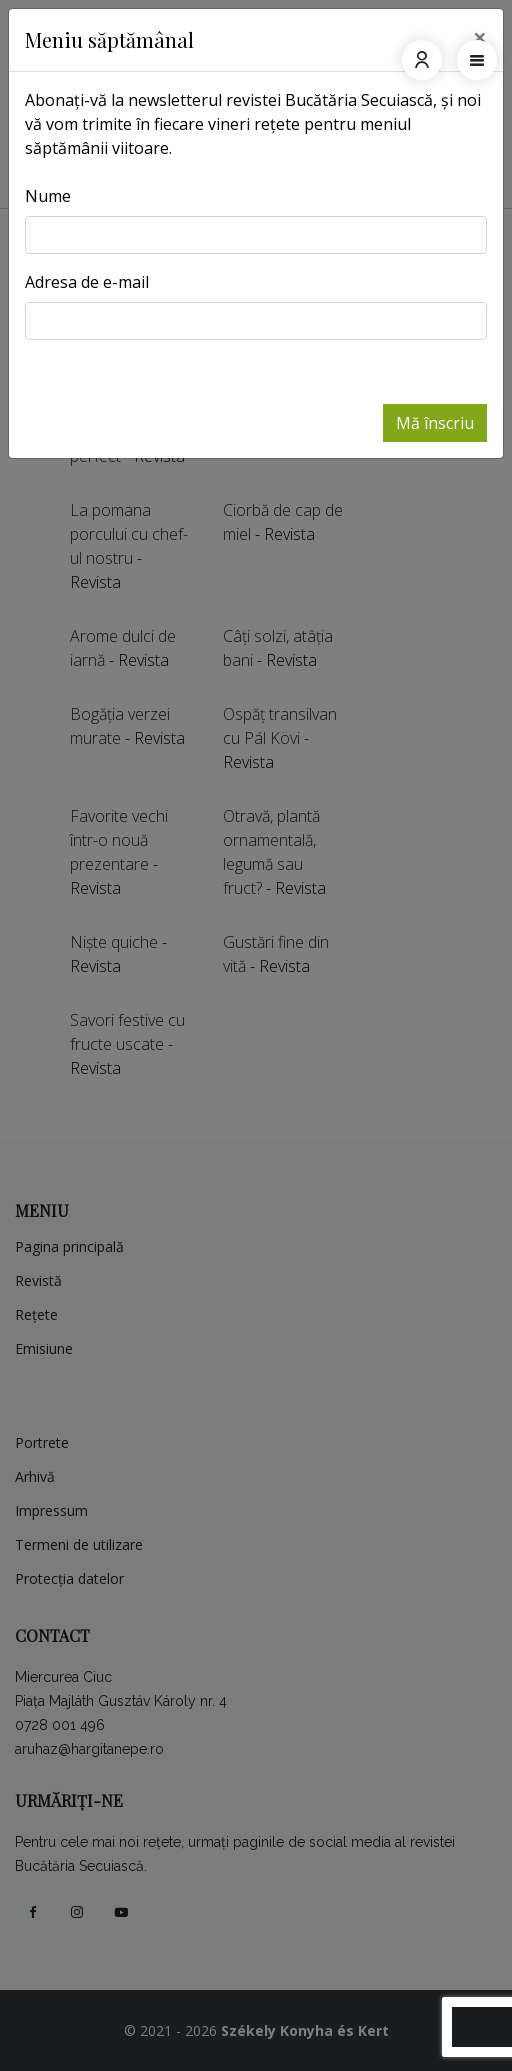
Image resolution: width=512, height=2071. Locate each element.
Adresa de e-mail (87, 282)
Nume (48, 196)
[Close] (480, 37)
